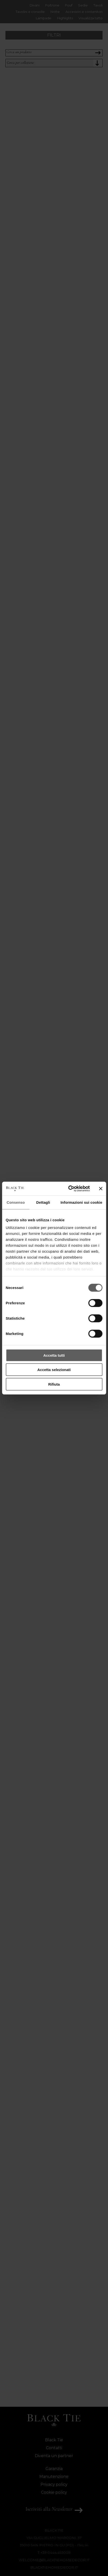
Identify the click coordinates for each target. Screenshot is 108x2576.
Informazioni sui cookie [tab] (81, 1202)
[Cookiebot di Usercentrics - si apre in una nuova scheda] (68, 1188)
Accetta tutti (54, 1355)
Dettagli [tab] (43, 1202)
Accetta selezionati (54, 1370)
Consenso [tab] (16, 1202)
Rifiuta (54, 1384)
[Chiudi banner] (100, 1188)
